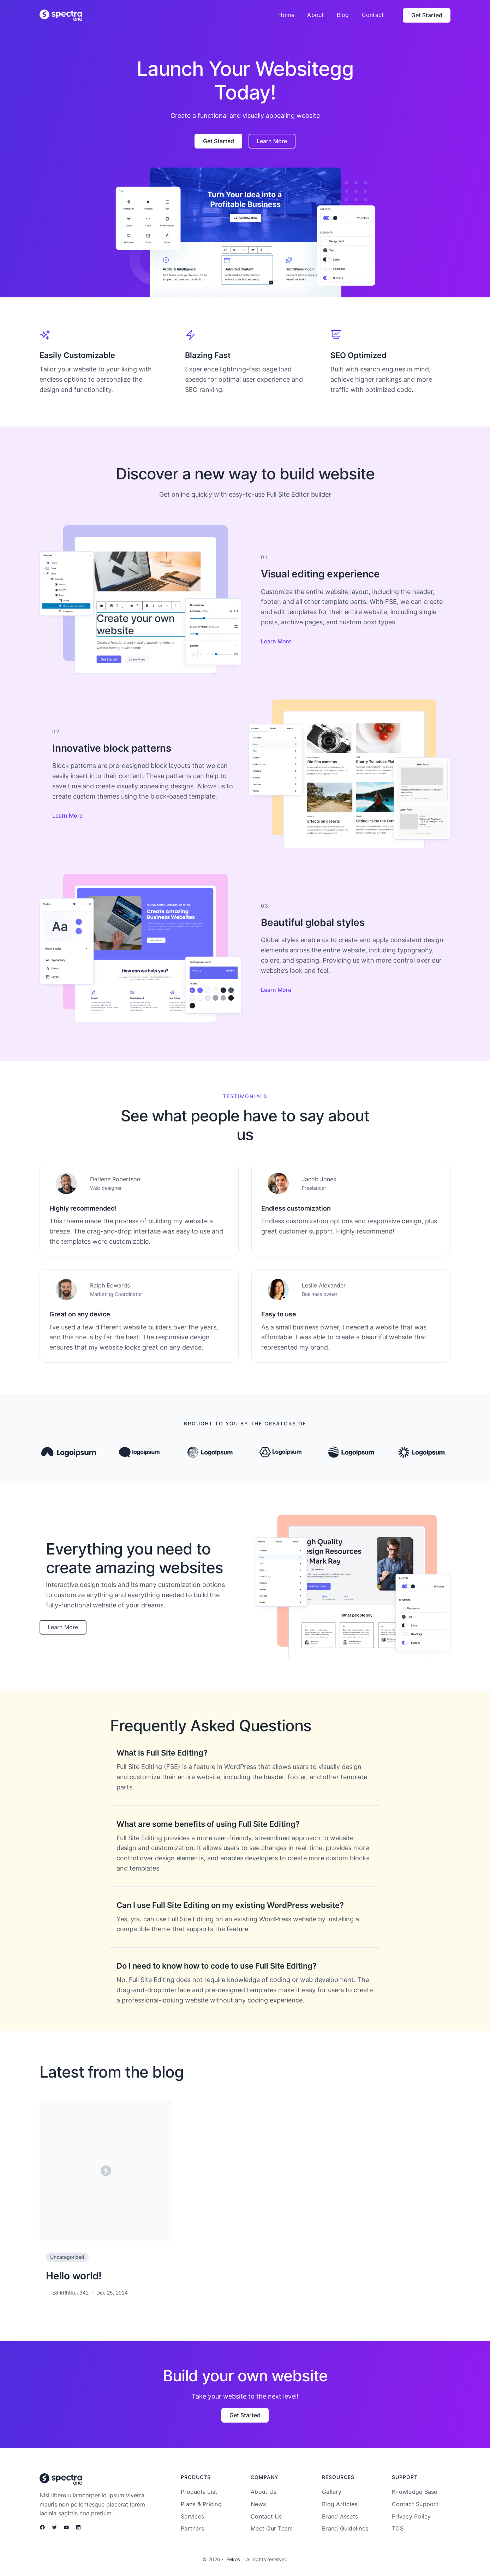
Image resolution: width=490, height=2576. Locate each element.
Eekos (233, 2559)
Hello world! (74, 2276)
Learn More (272, 141)
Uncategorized (67, 2257)
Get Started (426, 15)
